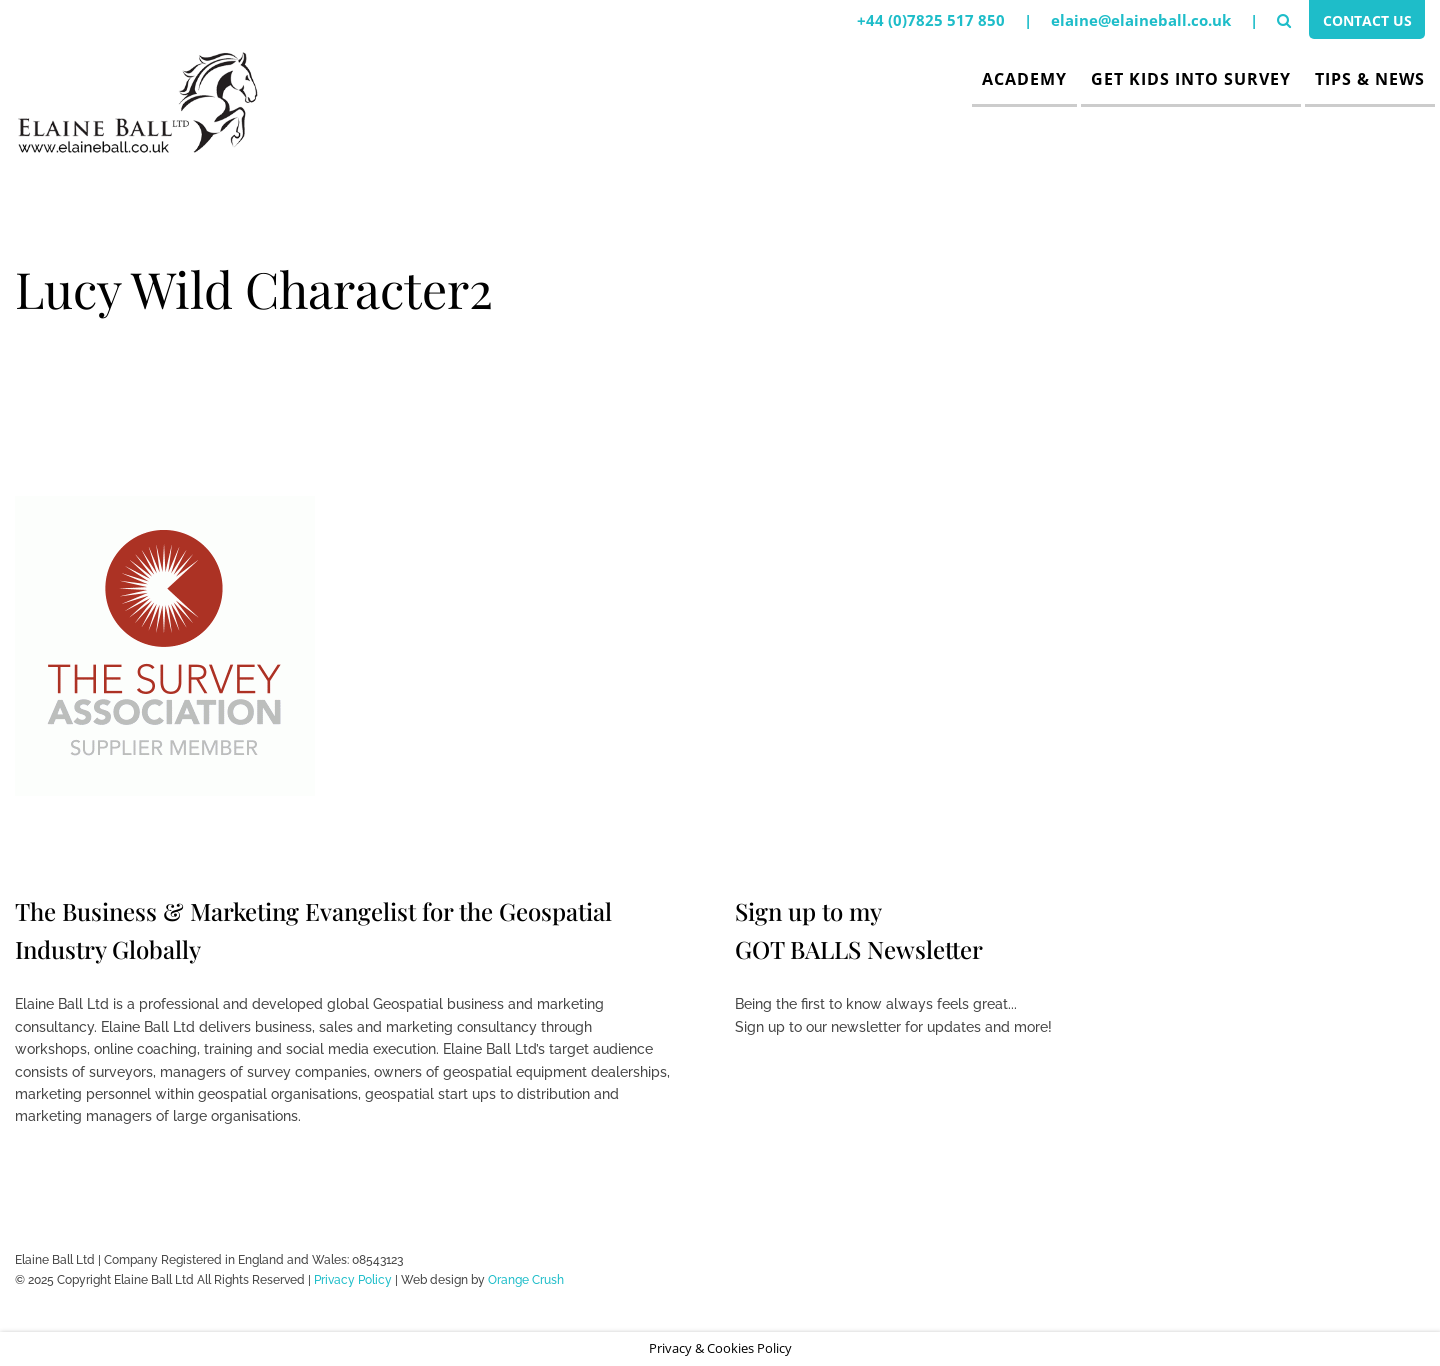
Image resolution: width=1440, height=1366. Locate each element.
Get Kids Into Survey (1191, 79)
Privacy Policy (353, 1280)
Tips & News (1370, 79)
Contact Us (1362, 23)
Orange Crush (526, 1280)
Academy (1024, 79)
